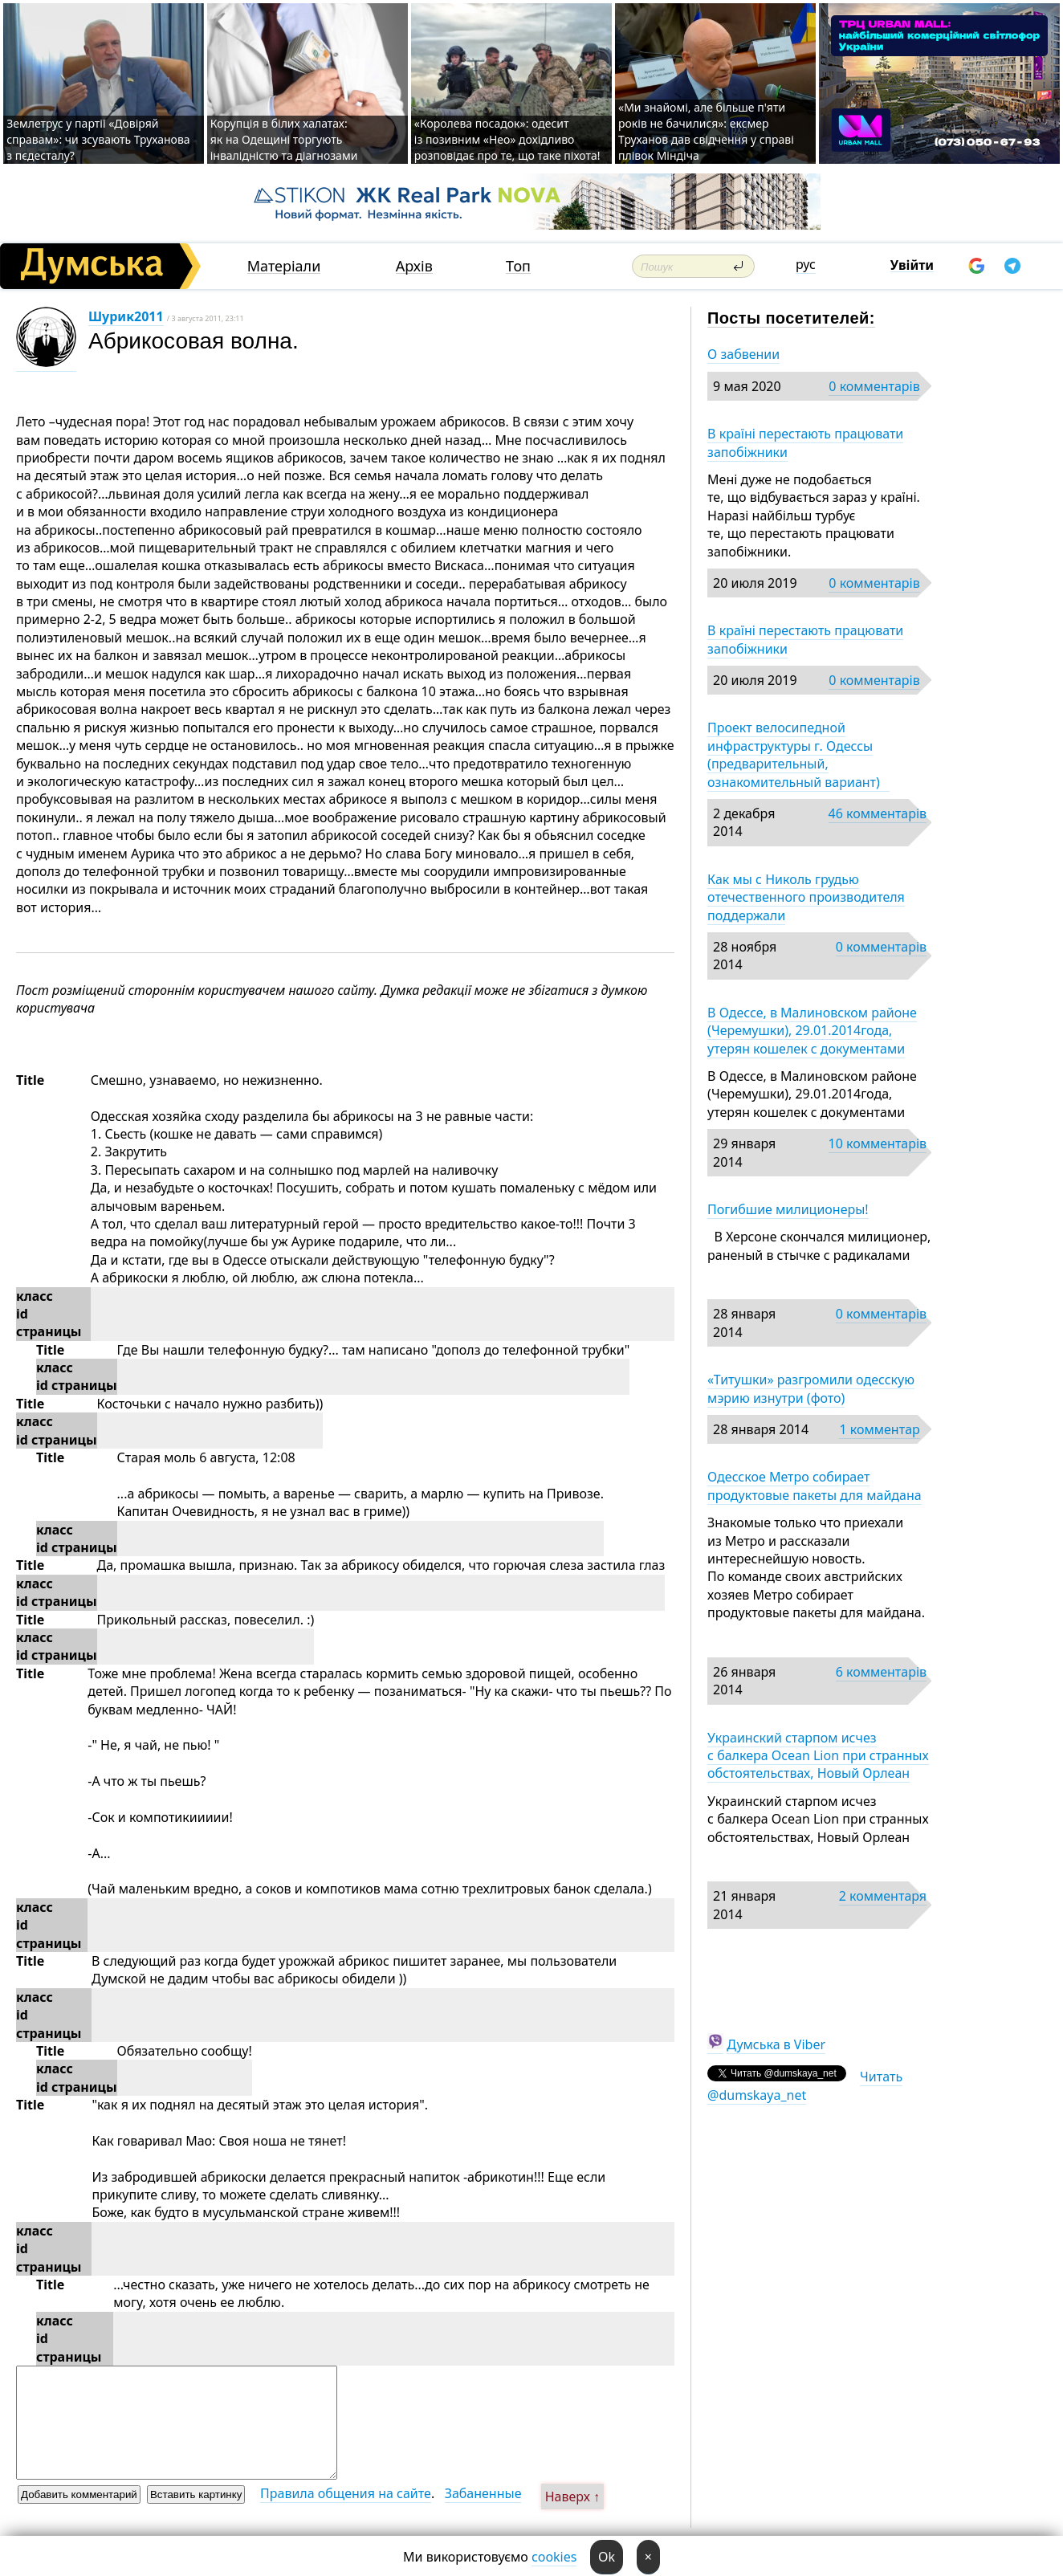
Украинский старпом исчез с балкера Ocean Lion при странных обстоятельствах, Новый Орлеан (818, 1756)
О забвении (743, 354)
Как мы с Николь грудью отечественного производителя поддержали (806, 897)
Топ (518, 266)
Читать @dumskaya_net (804, 2085)
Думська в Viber (776, 2044)
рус (806, 264)
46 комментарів (878, 813)
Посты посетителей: (791, 318)
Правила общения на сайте (345, 2493)
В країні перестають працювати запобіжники (805, 442)
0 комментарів (874, 386)
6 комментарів (881, 1672)
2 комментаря (883, 1896)
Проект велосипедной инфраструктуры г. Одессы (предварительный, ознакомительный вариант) (798, 754)
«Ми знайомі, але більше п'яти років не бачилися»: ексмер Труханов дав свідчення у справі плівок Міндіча (706, 131)
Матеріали (284, 266)
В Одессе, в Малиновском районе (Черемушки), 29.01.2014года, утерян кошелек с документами (812, 1031)
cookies (554, 2557)
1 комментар (879, 1429)
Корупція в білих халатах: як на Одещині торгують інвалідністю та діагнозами (284, 139)
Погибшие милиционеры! (788, 1209)
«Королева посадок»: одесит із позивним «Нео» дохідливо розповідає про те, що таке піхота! (507, 139)
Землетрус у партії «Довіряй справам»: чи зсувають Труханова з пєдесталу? (97, 139)
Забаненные (483, 2493)
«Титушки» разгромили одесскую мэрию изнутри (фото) (810, 1388)
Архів (414, 266)
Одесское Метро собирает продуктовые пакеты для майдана (814, 1485)
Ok (606, 2557)
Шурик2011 (126, 316)
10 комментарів (878, 1143)
